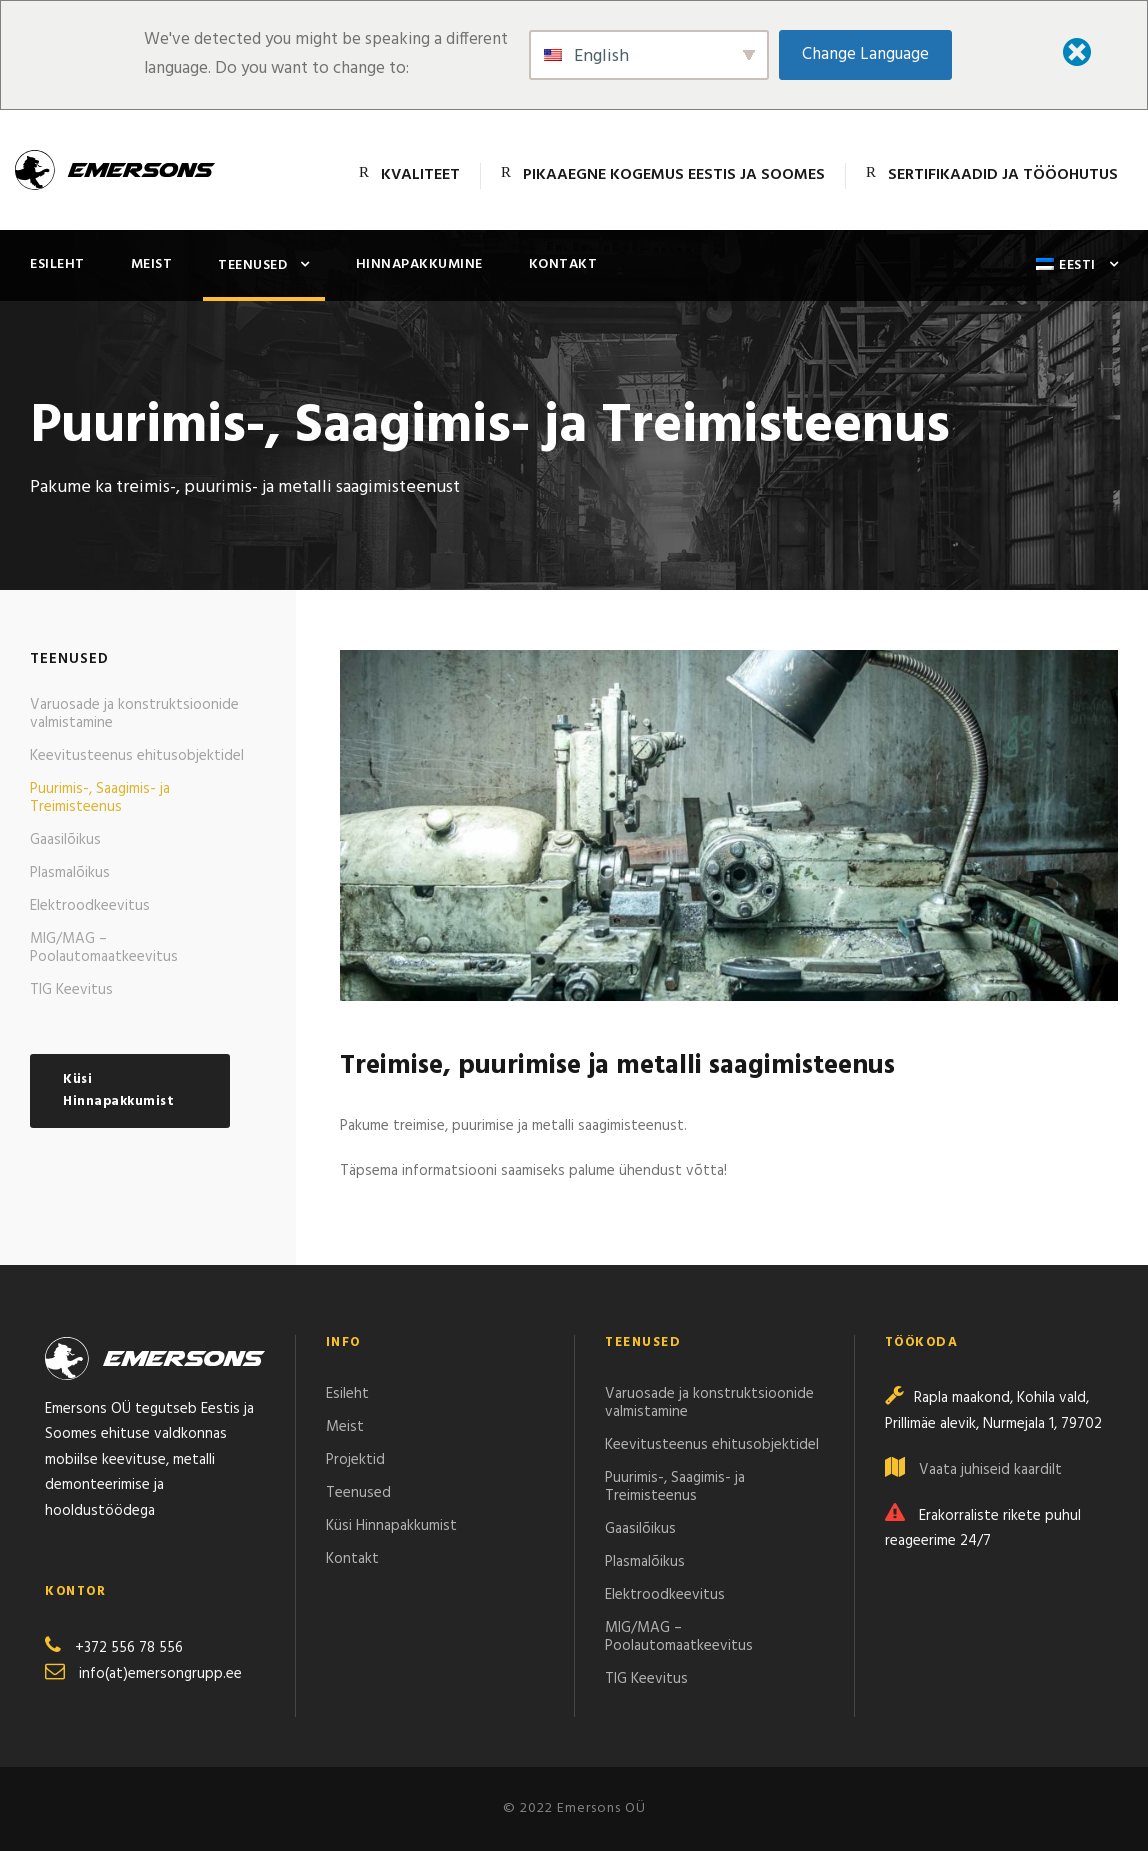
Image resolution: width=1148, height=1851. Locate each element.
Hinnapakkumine (419, 264)
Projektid (355, 1460)
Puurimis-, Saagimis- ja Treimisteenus (100, 798)
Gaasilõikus (65, 840)
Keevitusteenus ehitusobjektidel (137, 756)
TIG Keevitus (71, 990)
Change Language (865, 54)
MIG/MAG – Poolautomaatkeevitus (104, 948)
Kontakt (563, 264)
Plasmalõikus (70, 873)
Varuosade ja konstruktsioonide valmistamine (134, 714)
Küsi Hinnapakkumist (391, 1526)
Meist (152, 264)
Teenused (252, 265)
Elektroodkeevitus (90, 906)
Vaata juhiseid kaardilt (990, 1470)
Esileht (57, 264)
